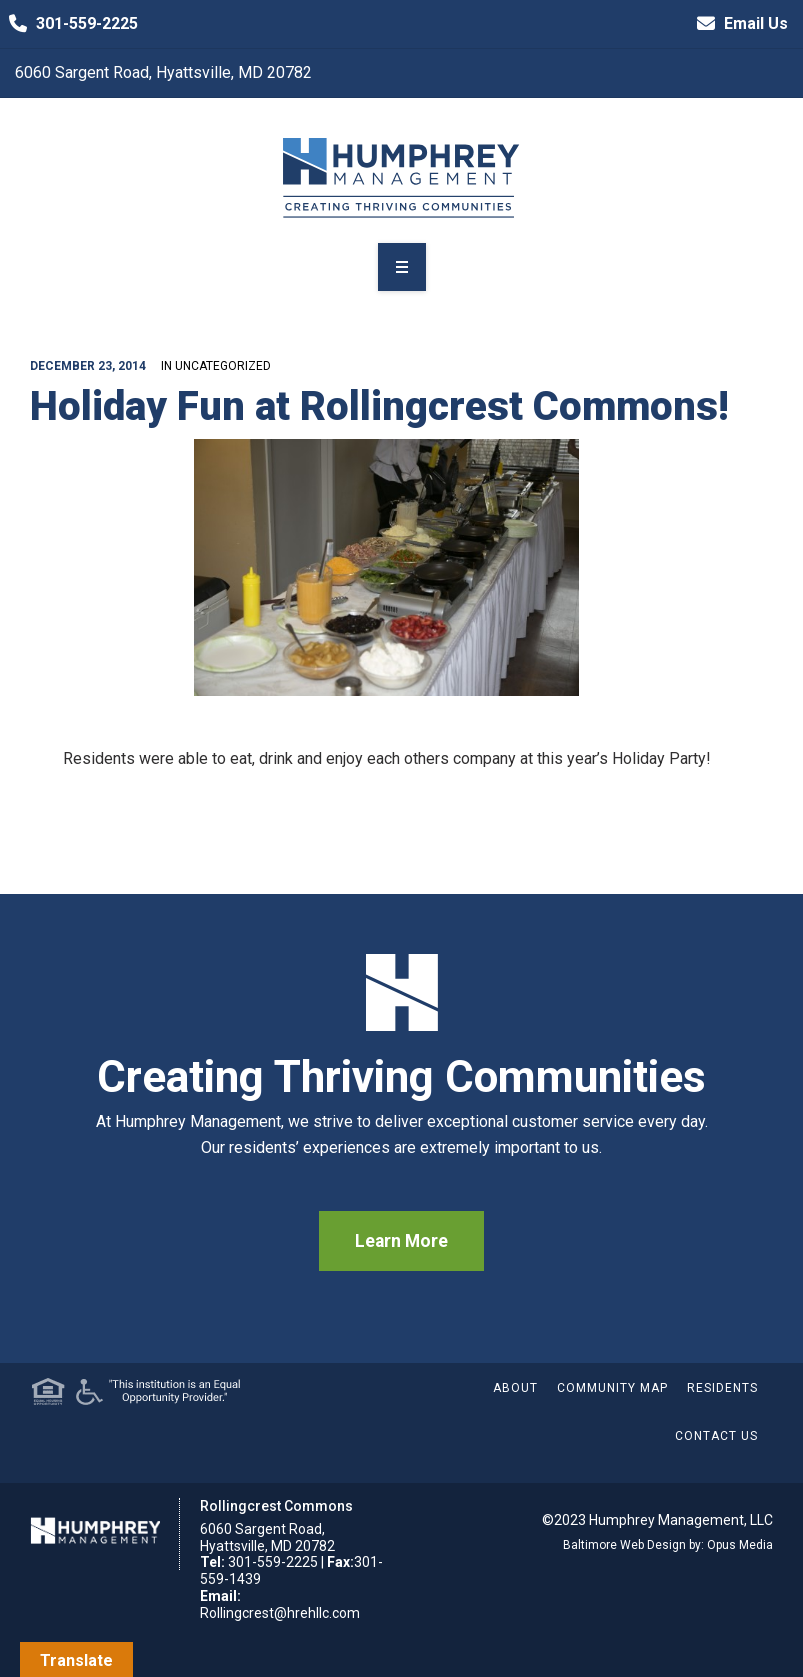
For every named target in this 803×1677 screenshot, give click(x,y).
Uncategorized (223, 366)
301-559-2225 (69, 24)
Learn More (401, 1241)
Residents (722, 1388)
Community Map (612, 1388)
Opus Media (740, 1545)
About (515, 1388)
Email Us (738, 24)
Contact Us (716, 1436)
